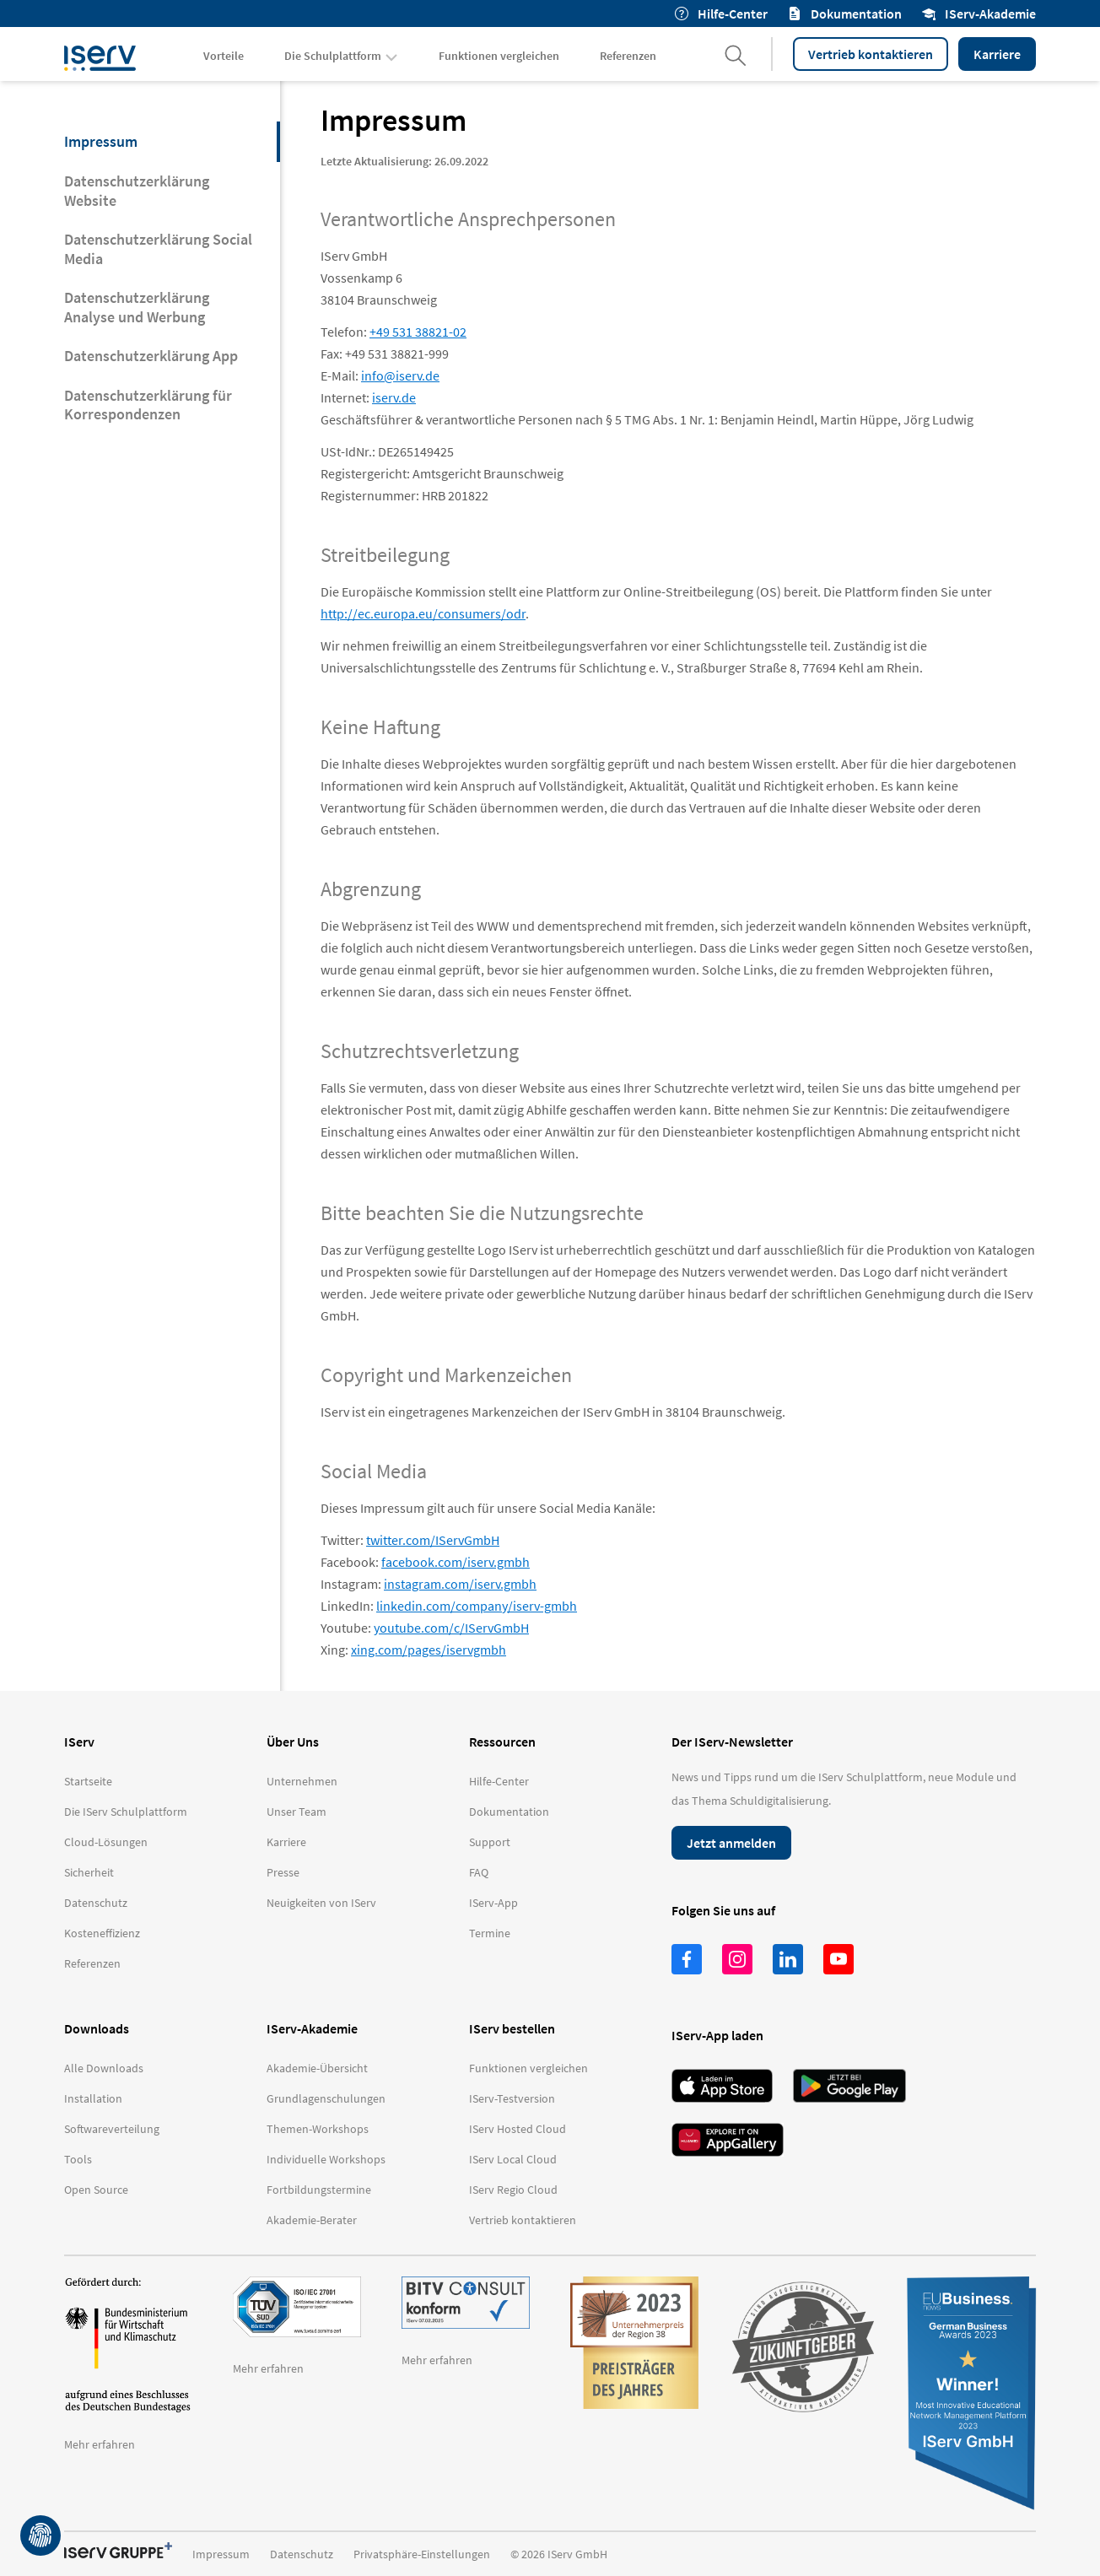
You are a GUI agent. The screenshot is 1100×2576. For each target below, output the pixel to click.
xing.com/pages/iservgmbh (428, 1649)
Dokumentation (845, 13)
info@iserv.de (400, 375)
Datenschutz (301, 2554)
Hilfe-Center (721, 13)
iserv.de (394, 397)
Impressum (221, 2554)
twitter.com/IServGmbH (432, 1539)
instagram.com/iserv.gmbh (460, 1583)
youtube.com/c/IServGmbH (451, 1627)
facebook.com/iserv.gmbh (455, 1561)
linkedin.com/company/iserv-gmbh (476, 1605)
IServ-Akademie (979, 13)
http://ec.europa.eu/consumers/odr (423, 613)
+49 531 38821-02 (417, 331)
